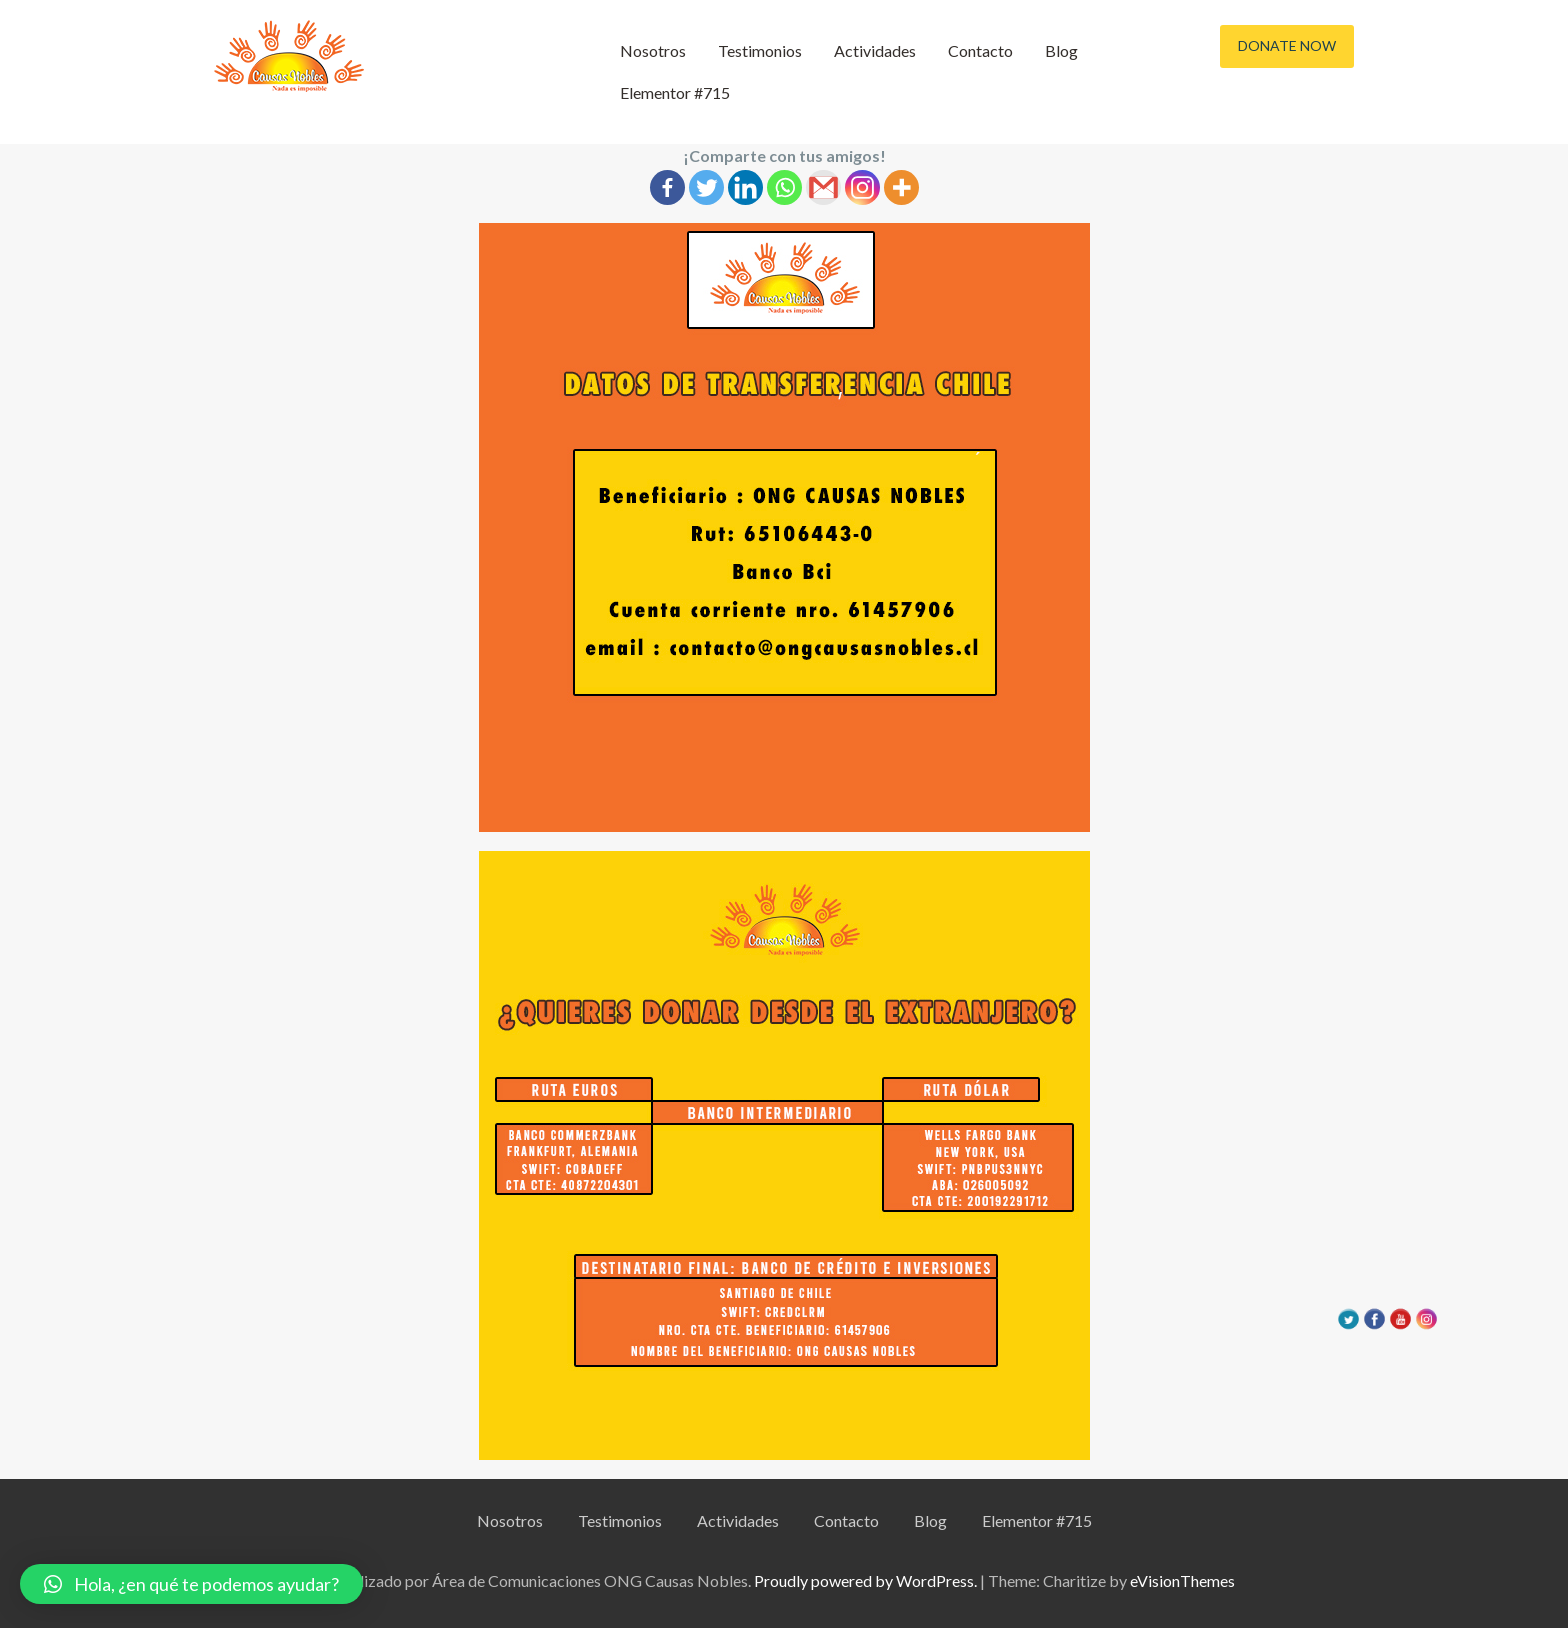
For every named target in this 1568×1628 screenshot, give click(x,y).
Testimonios (760, 50)
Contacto (980, 50)
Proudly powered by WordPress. (865, 1580)
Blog (1061, 50)
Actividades (875, 50)
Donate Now (1287, 45)
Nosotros (653, 50)
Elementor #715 (675, 92)
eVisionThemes (1182, 1580)
